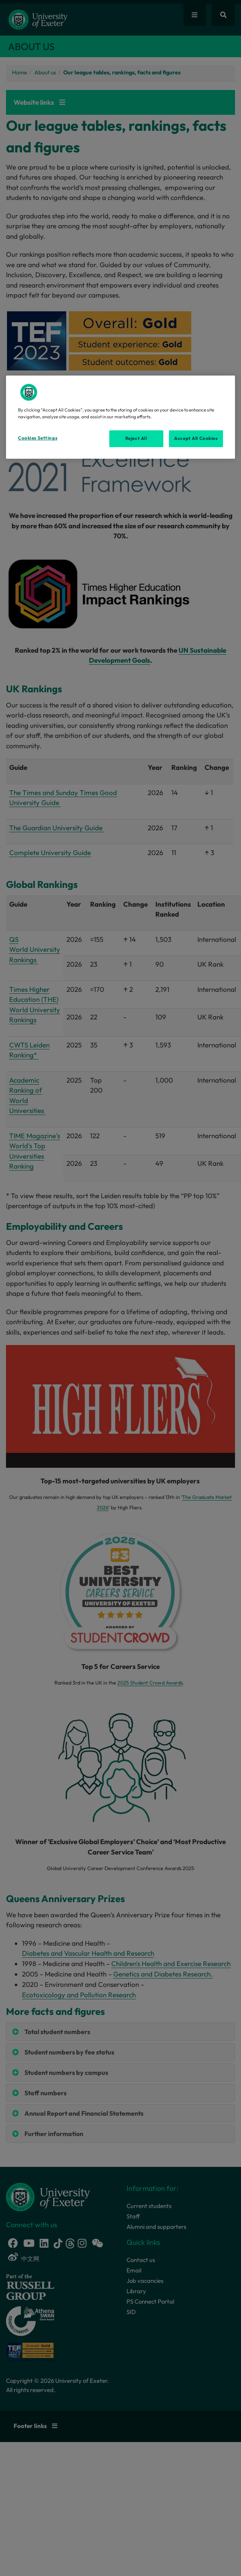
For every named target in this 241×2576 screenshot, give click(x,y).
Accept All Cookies (195, 438)
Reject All (136, 438)
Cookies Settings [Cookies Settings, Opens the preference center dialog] (37, 438)
